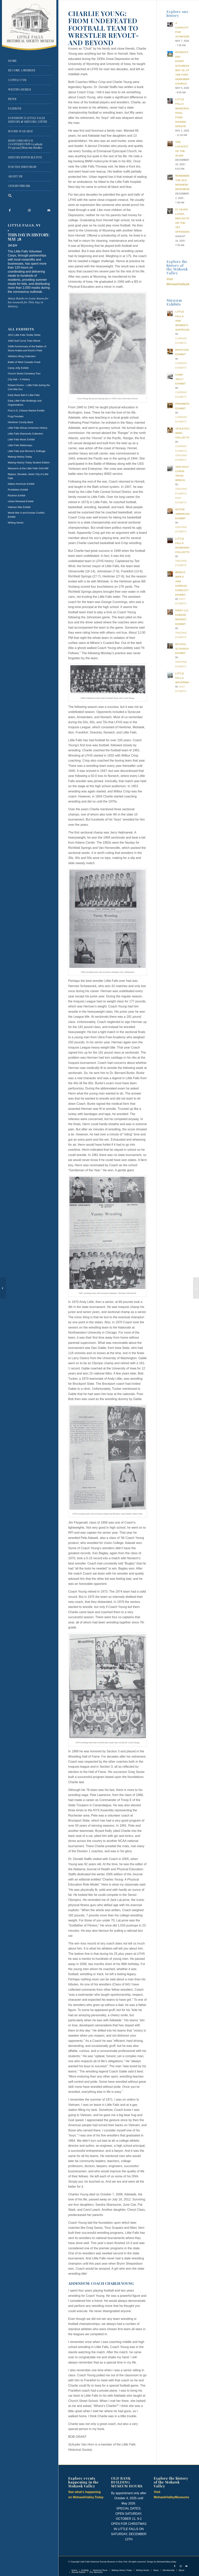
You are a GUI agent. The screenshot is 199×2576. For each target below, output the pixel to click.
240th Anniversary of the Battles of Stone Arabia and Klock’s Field (27, 348)
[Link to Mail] (48, 210)
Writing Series (16, 522)
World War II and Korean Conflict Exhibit (26, 514)
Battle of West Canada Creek (24, 362)
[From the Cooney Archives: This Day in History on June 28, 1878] (196, 1288)
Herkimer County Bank (20, 422)
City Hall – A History (19, 379)
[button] (29, 196)
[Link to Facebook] (9, 210)
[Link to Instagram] (29, 210)
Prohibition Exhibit (18, 489)
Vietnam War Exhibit (19, 507)
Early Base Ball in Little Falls (24, 395)
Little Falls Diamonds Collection (25, 433)
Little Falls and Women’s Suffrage (26, 451)
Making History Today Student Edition (29, 462)
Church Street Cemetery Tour (24, 373)
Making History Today (20, 456)
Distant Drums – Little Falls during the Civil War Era (29, 387)
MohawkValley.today (166, 2561)
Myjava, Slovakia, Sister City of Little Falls (28, 476)
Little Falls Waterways (20, 445)
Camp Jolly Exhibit (18, 367)
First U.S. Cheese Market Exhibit (26, 410)
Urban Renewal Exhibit (20, 501)
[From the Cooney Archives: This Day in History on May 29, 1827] (3, 1288)
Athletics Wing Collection (22, 356)
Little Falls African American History (27, 427)
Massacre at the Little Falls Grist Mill (28, 468)
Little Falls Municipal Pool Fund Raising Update (182, 113)
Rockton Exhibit (16, 495)
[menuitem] (29, 61)
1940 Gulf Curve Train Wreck (24, 340)
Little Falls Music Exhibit (21, 439)
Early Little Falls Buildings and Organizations (24, 402)
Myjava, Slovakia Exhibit (182, 649)
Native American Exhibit (21, 483)
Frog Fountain (16, 416)
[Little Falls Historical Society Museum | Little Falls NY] (29, 25)
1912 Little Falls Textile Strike (24, 334)
